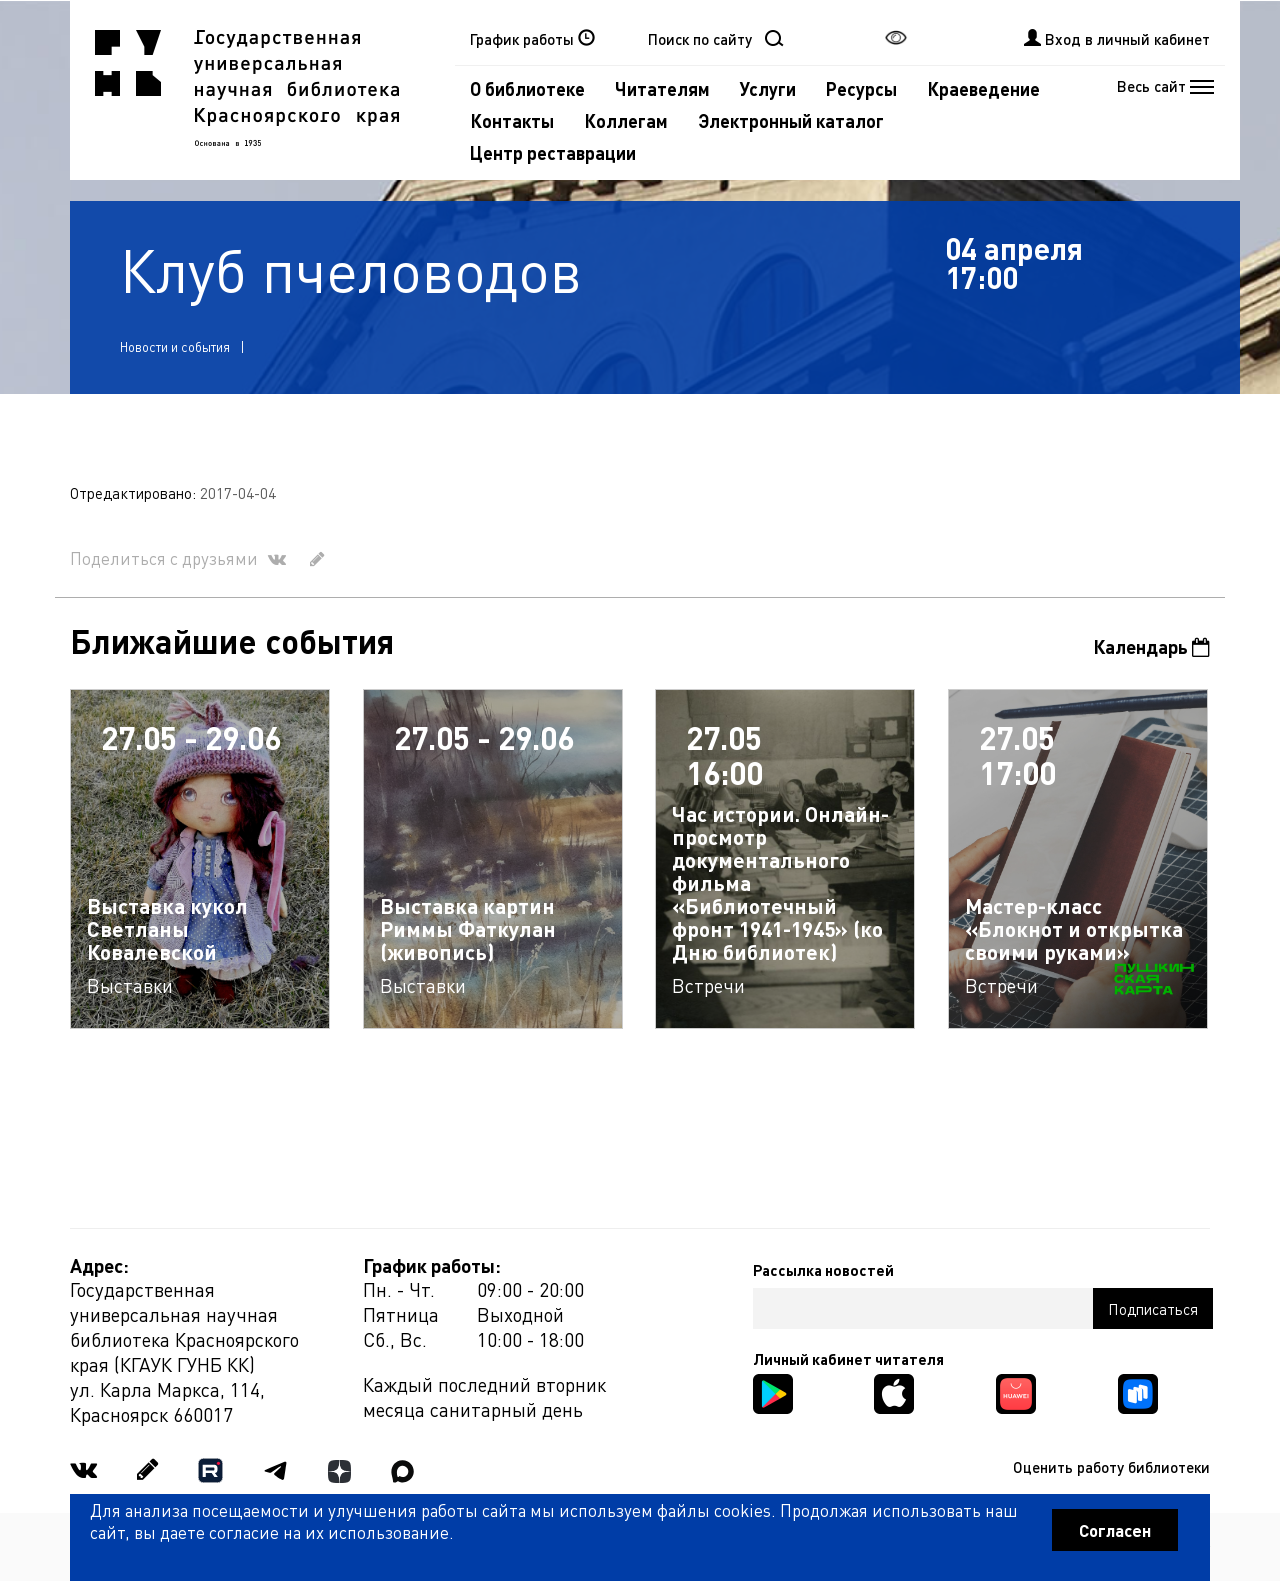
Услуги (768, 88)
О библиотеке (527, 88)
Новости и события (175, 346)
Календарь (1151, 646)
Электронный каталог (791, 120)
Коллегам (626, 120)
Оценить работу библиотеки (1111, 1467)
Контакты (512, 120)
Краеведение (983, 88)
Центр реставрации (553, 152)
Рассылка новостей (823, 1270)
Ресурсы (861, 88)
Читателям (662, 88)
